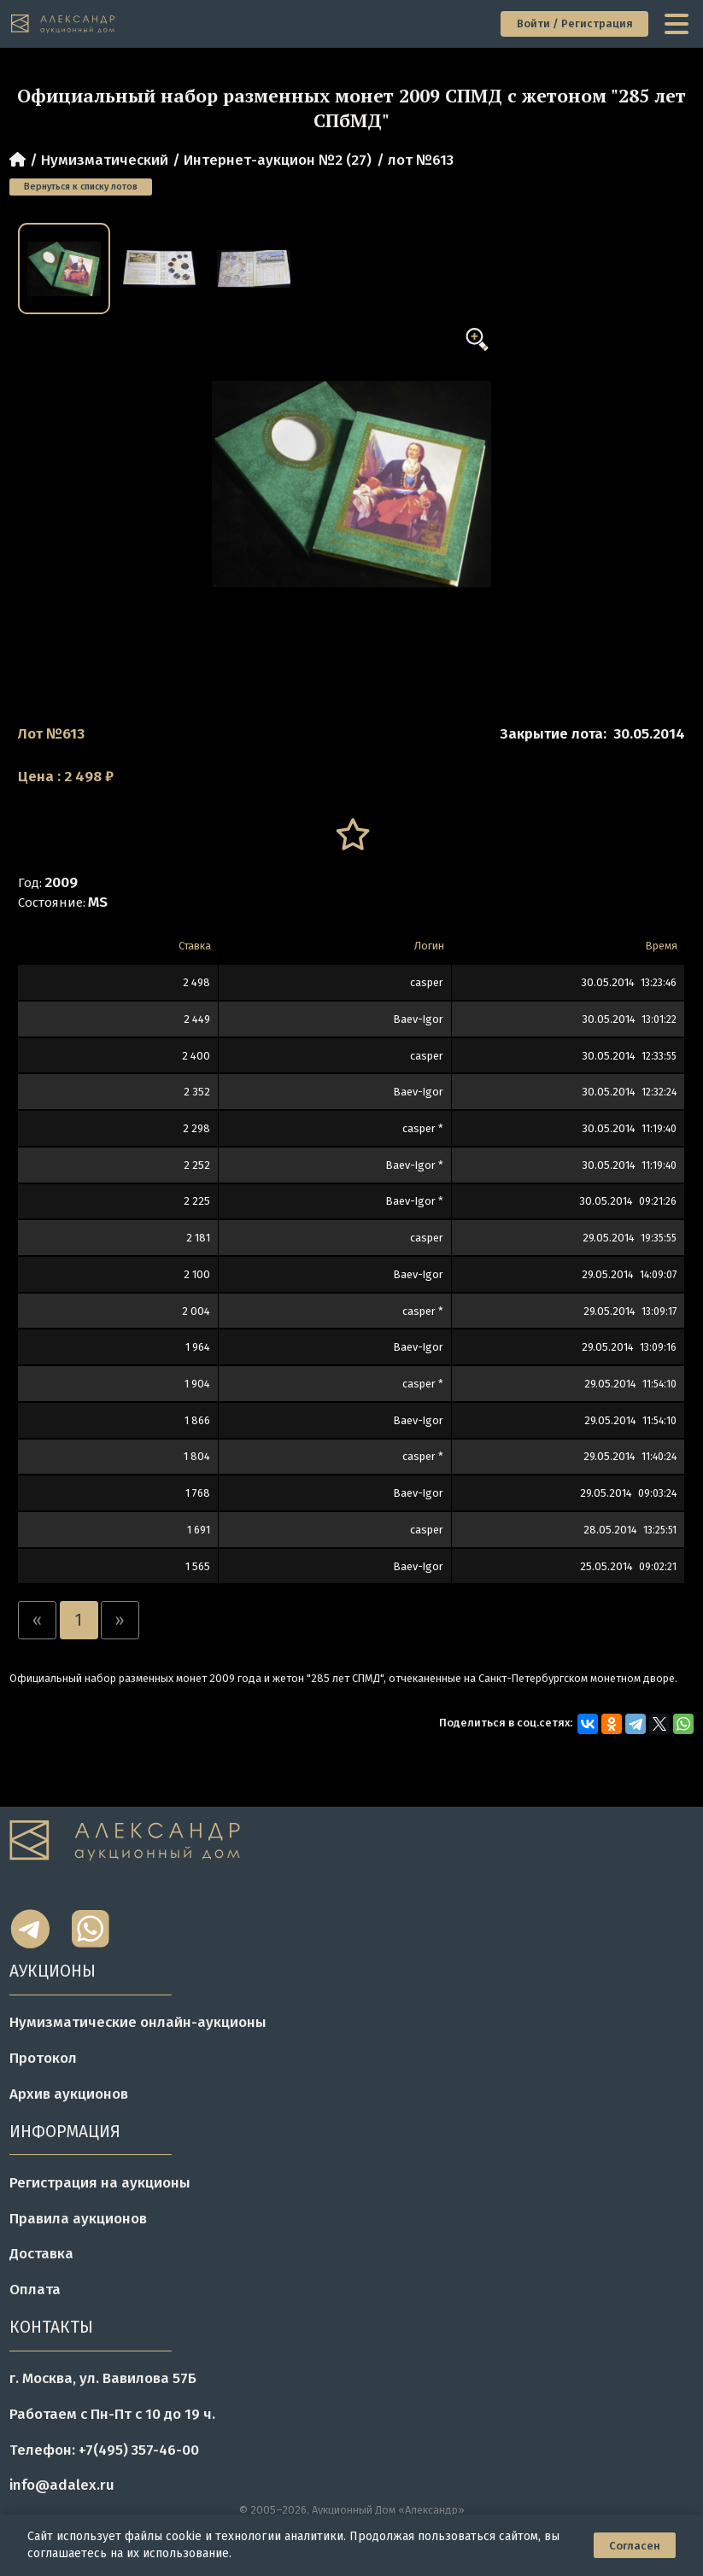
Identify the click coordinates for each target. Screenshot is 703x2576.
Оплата (35, 2290)
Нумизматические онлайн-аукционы (138, 2022)
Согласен (634, 2545)
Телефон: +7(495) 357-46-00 (104, 2450)
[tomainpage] (63, 24)
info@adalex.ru (61, 2485)
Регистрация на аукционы (99, 2183)
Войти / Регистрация (575, 23)
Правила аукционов (78, 2219)
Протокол (43, 2058)
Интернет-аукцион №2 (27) (278, 160)
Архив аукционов (68, 2094)
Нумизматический (104, 160)
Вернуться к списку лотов (81, 186)
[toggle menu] (678, 23)
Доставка (41, 2254)
